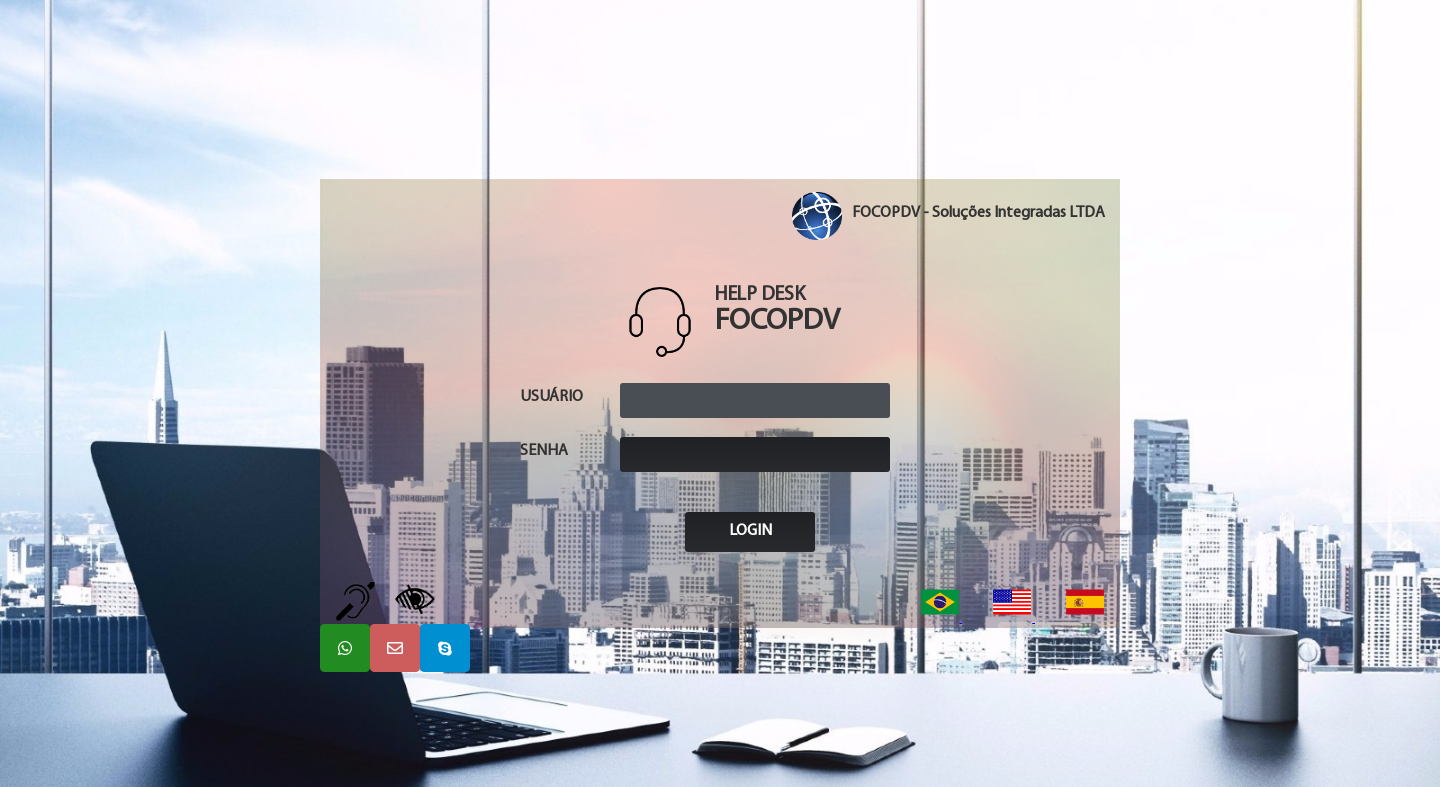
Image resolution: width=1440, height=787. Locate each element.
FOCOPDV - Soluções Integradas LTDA (978, 213)
